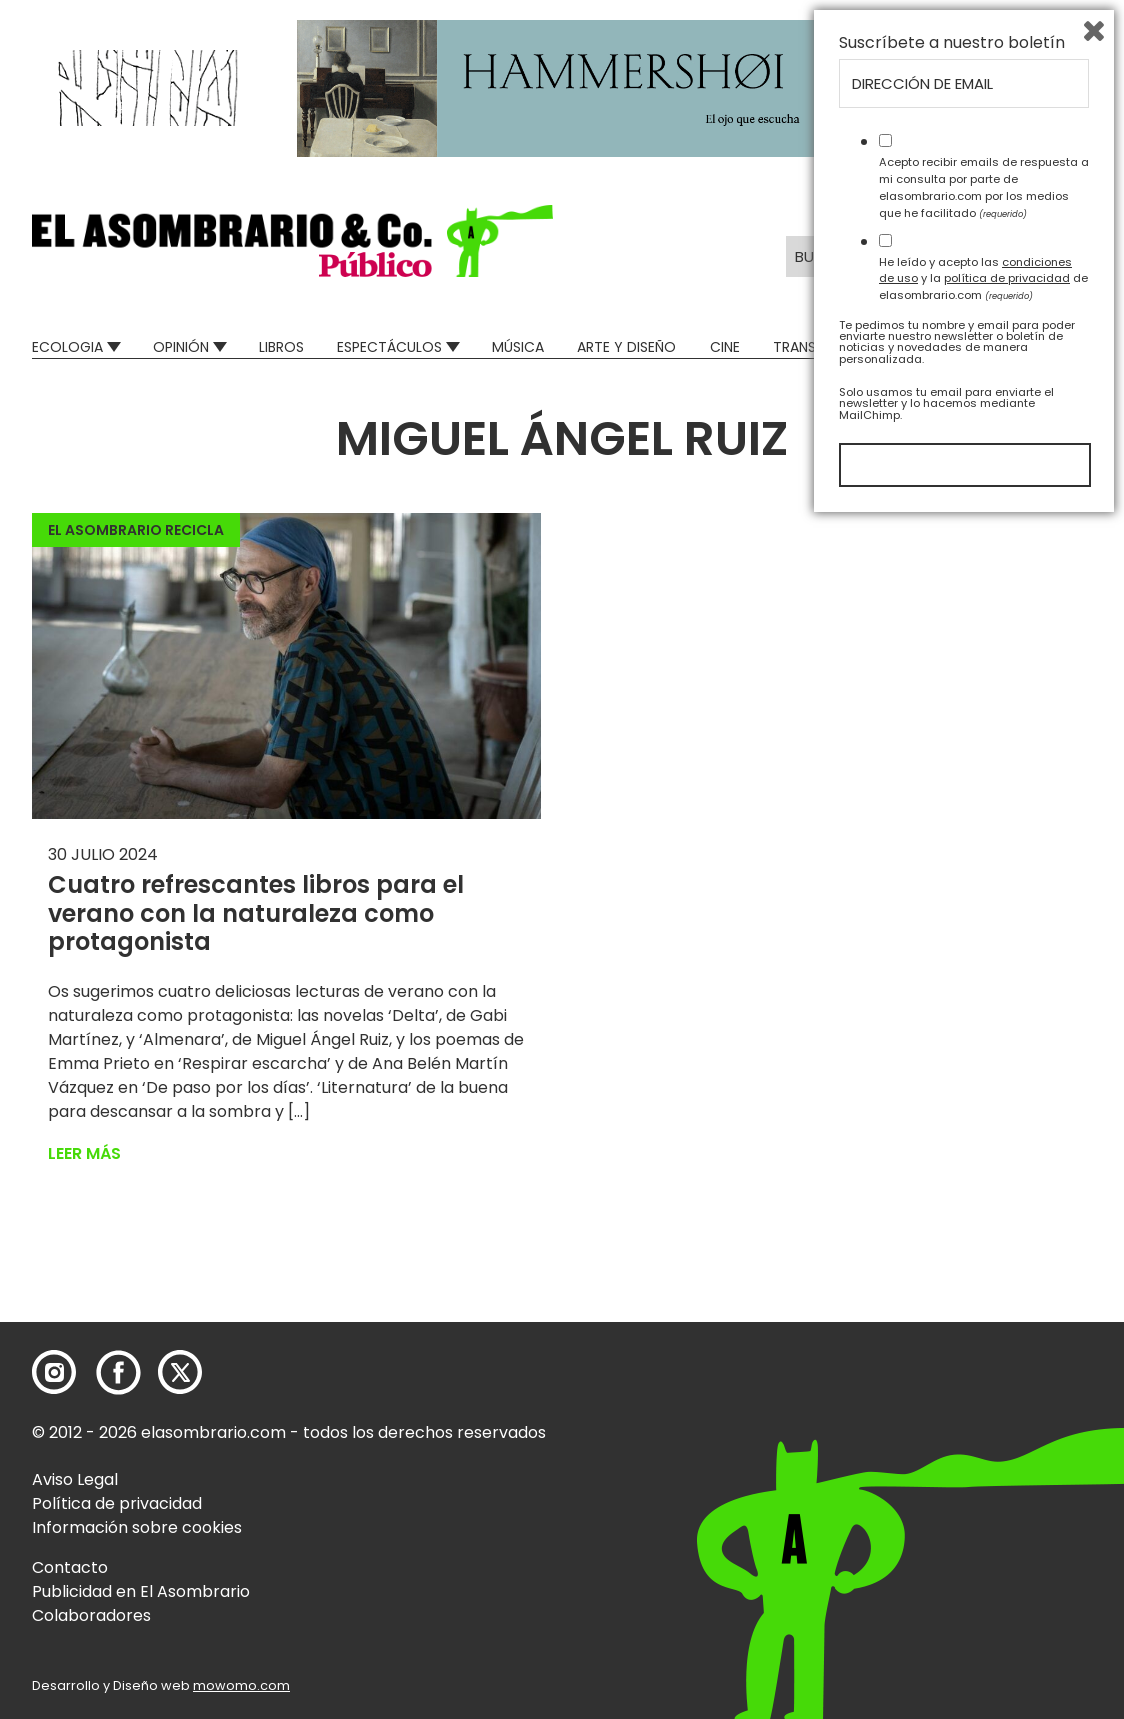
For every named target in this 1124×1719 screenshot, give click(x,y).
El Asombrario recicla (136, 530)
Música (518, 347)
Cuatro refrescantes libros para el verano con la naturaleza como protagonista (256, 913)
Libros (281, 347)
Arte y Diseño (626, 347)
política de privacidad (1007, 1475)
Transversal (818, 347)
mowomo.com (241, 1685)
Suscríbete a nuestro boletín (952, 1240)
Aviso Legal (75, 1479)
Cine (725, 347)
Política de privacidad (117, 1503)
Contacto (70, 1567)
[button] (292, 241)
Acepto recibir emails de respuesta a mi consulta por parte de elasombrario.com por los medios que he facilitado (984, 1384)
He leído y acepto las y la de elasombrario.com (983, 1475)
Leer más (84, 1153)
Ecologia (67, 347)
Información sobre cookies (137, 1527)
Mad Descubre (948, 347)
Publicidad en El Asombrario (141, 1591)
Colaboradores (91, 1615)
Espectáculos (389, 347)
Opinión (181, 347)
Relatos (1062, 347)
